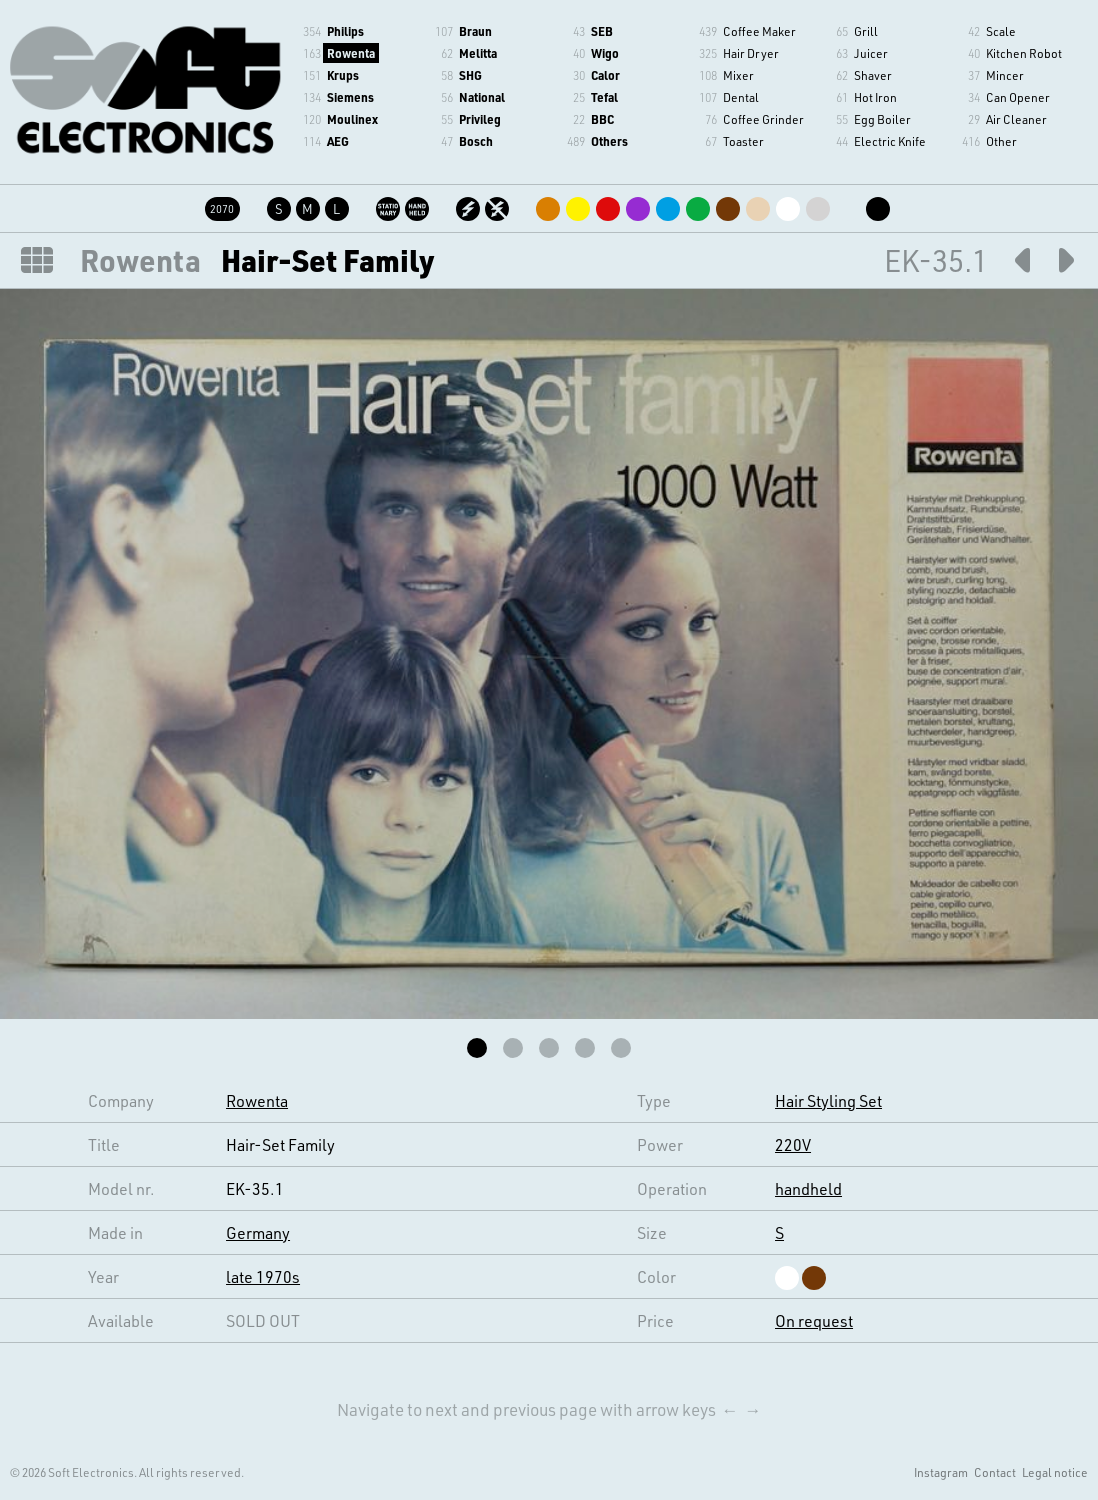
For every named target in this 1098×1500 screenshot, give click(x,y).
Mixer (738, 75)
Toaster (743, 141)
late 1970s (263, 1276)
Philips (345, 31)
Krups (343, 75)
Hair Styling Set (828, 1100)
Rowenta (351, 53)
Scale (1001, 31)
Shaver (873, 75)
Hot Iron (875, 97)
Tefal (604, 97)
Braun (475, 31)
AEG (338, 141)
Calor (605, 75)
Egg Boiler (882, 119)
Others (609, 141)
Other (1001, 141)
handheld (808, 1188)
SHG (470, 75)
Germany (258, 1232)
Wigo (605, 53)
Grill (866, 31)
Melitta (478, 53)
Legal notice (1055, 1472)
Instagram (941, 1472)
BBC (602, 119)
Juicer (871, 53)
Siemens (350, 97)
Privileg (480, 119)
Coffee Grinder (763, 119)
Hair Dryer (751, 53)
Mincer (1005, 75)
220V (793, 1144)
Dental (741, 97)
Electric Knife (890, 141)
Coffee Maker (759, 31)
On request (814, 1320)
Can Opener (1018, 97)
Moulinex (352, 119)
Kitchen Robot (1024, 53)
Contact (995, 1472)
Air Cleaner (1016, 119)
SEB (602, 31)
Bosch (476, 141)
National (482, 97)
